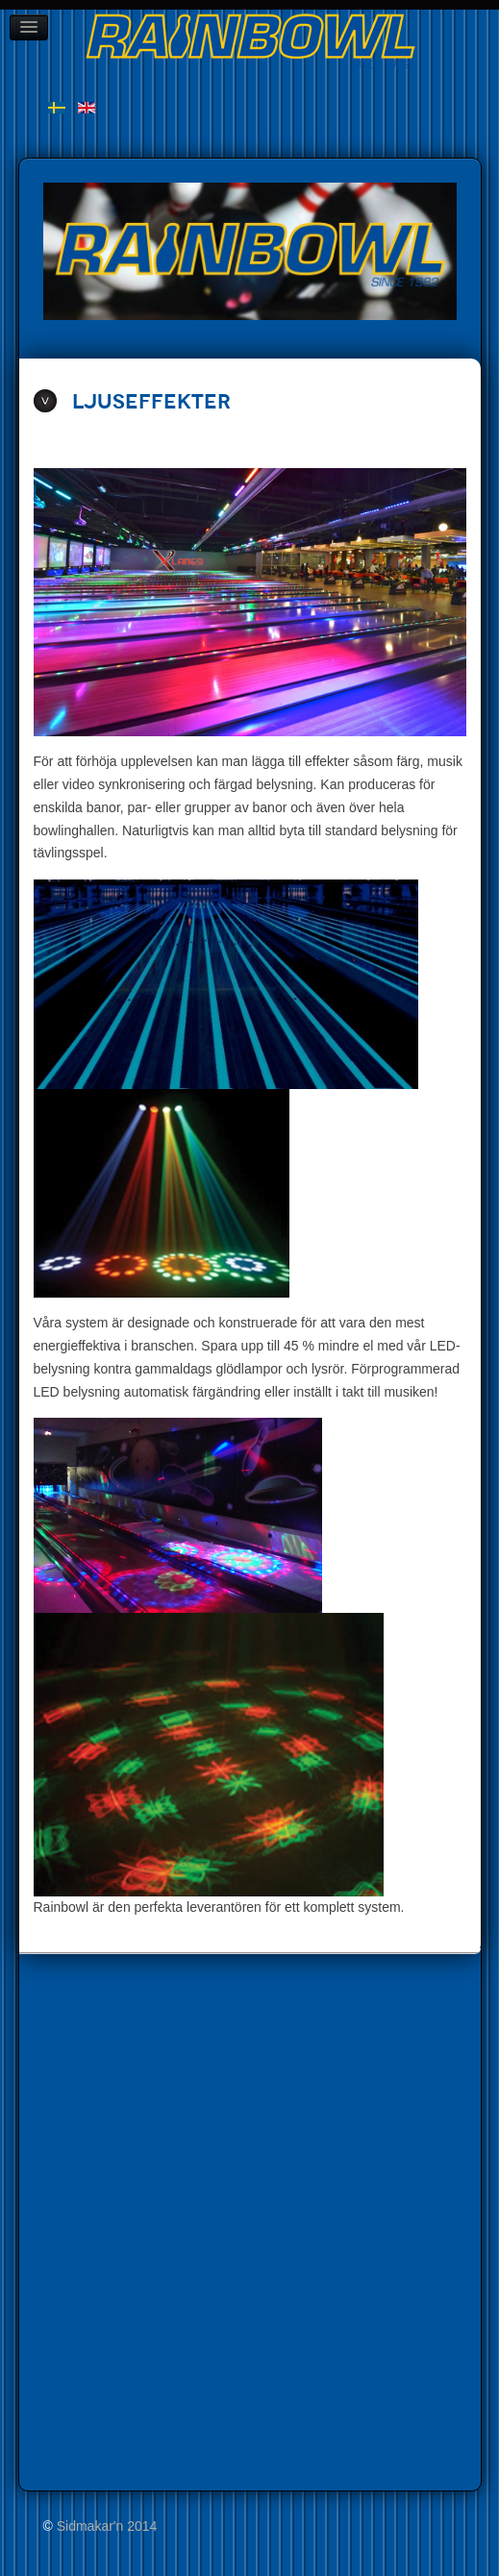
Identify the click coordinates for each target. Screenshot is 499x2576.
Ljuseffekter (151, 401)
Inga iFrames (153, 2218)
